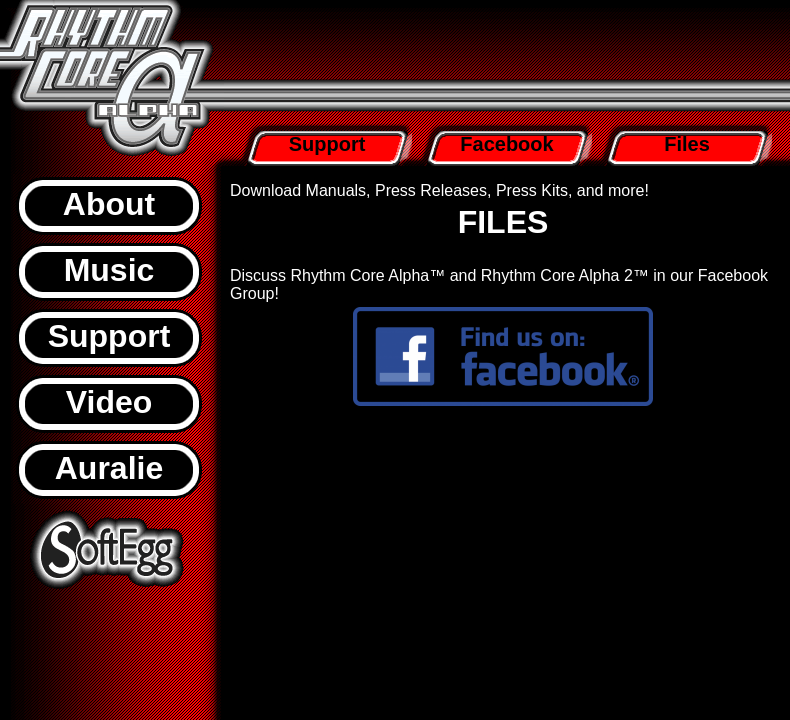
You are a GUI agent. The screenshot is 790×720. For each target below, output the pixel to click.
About (109, 204)
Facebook (506, 144)
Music (109, 270)
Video (109, 402)
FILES (503, 222)
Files (687, 144)
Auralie (109, 468)
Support (109, 336)
